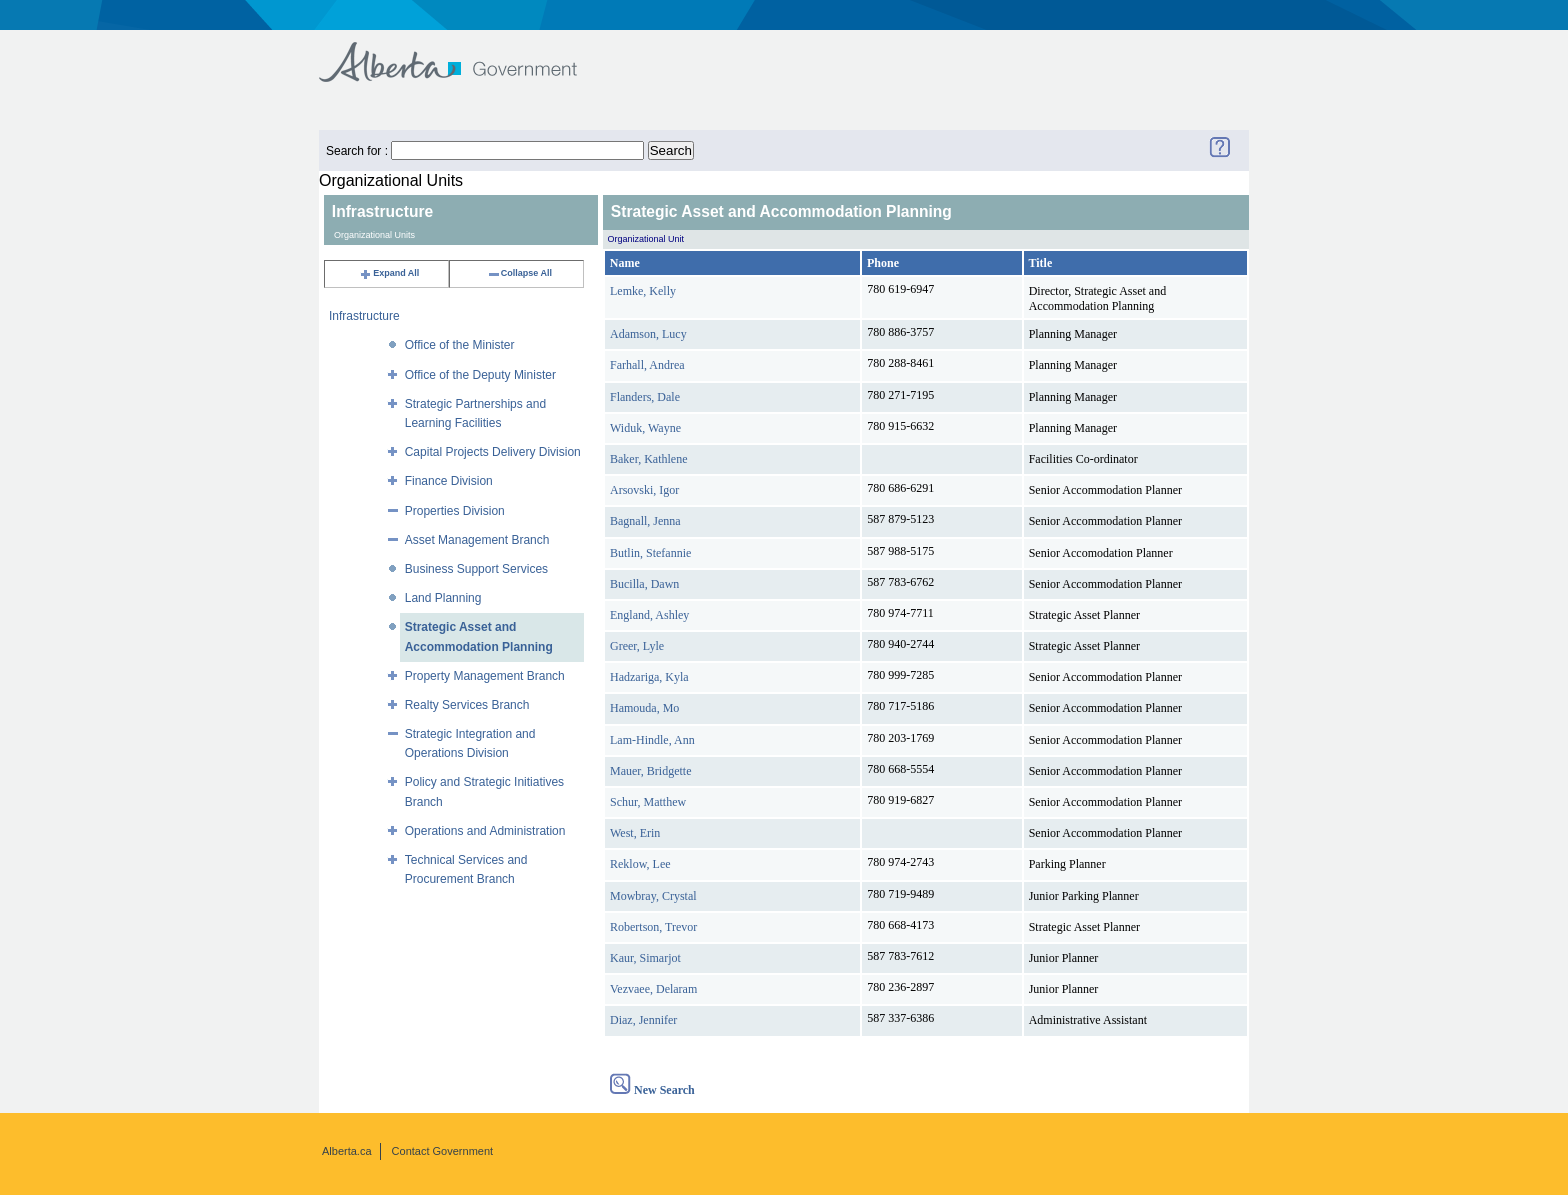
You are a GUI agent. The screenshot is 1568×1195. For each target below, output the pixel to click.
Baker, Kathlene (648, 459)
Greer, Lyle (637, 646)
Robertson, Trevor (653, 927)
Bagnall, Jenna (645, 521)
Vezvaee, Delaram (653, 989)
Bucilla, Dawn (644, 584)
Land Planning (443, 598)
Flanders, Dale (645, 397)
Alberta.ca (347, 1151)
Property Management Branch (485, 676)
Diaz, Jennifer (643, 1020)
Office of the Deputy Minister (480, 375)
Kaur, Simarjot (645, 958)
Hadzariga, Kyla (649, 677)
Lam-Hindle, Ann (652, 740)
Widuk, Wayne (645, 428)
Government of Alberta (464, 52)
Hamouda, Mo (644, 708)
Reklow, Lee (640, 864)
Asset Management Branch (477, 540)
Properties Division (455, 511)
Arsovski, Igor (644, 490)
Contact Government (443, 1151)
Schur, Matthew (648, 802)
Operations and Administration (485, 831)
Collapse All (519, 273)
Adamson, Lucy (648, 334)
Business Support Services (476, 569)
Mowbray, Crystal (653, 896)
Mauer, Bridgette (651, 771)
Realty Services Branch (467, 705)
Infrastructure (364, 316)
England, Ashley (649, 615)
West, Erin (635, 833)
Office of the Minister (460, 345)
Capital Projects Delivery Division (493, 452)
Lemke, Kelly (643, 291)
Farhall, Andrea (647, 365)
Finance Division (449, 481)
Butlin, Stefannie (650, 553)
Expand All (389, 273)
